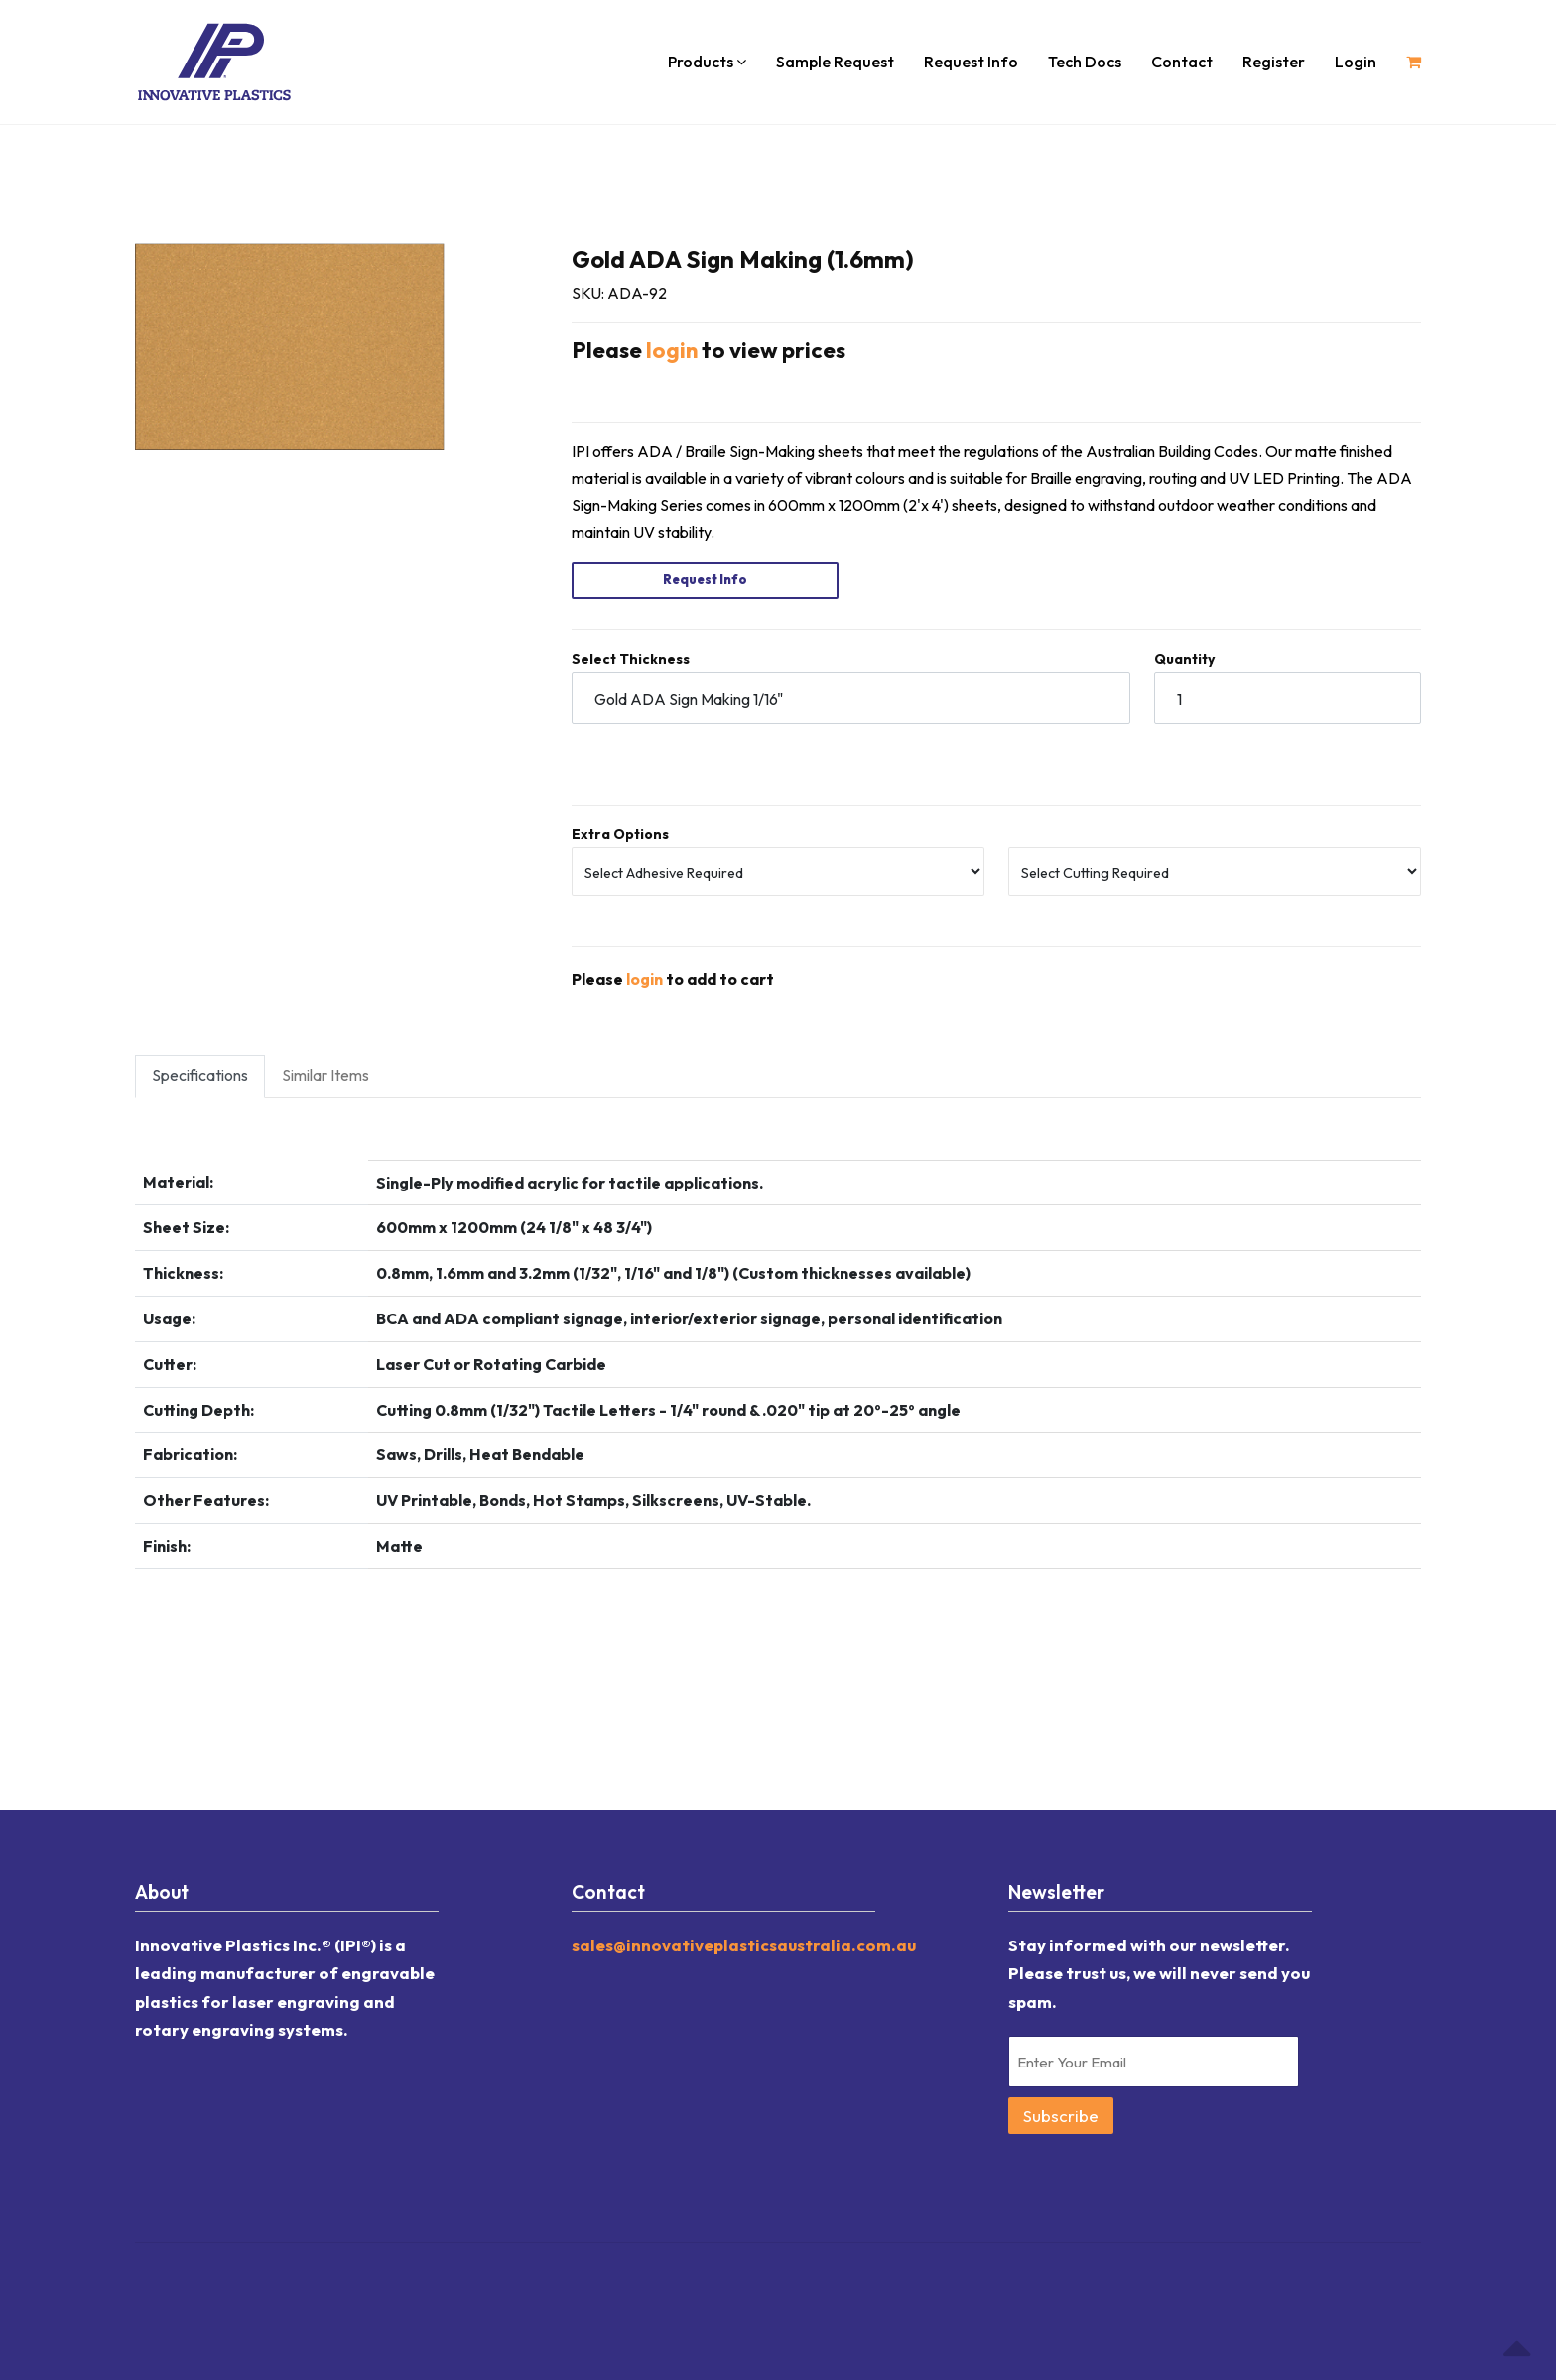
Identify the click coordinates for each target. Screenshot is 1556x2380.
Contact (1182, 61)
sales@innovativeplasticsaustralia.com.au (744, 1943)
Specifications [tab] (200, 1073)
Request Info (971, 61)
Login (1355, 61)
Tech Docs (1084, 61)
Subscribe (1061, 2113)
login (672, 350)
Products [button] (707, 61)
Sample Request (835, 61)
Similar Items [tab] (325, 1073)
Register (1273, 61)
